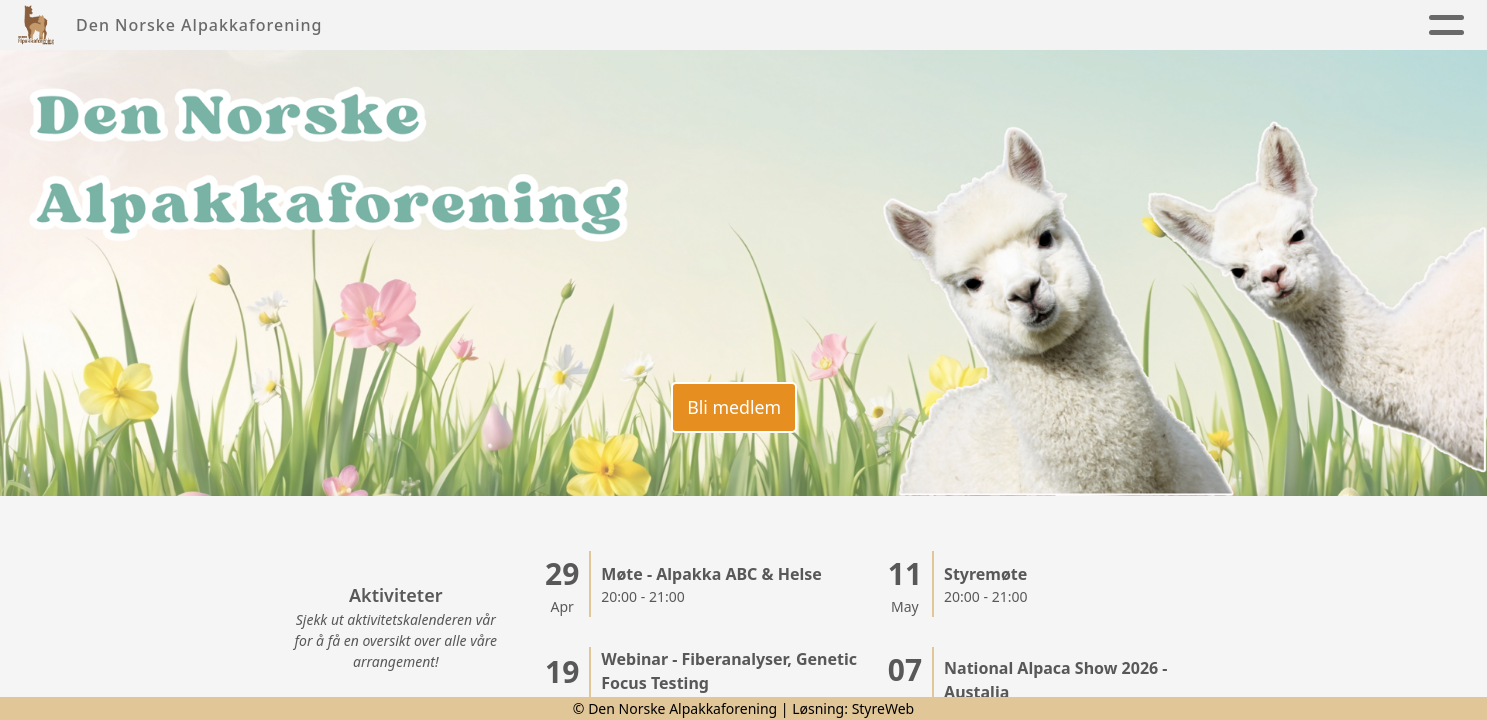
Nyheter (505, 25)
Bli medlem (733, 405)
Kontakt (1012, 25)
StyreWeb (883, 708)
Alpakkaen (781, 25)
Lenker (1311, 25)
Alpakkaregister (1159, 25)
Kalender (907, 25)
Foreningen (633, 25)
